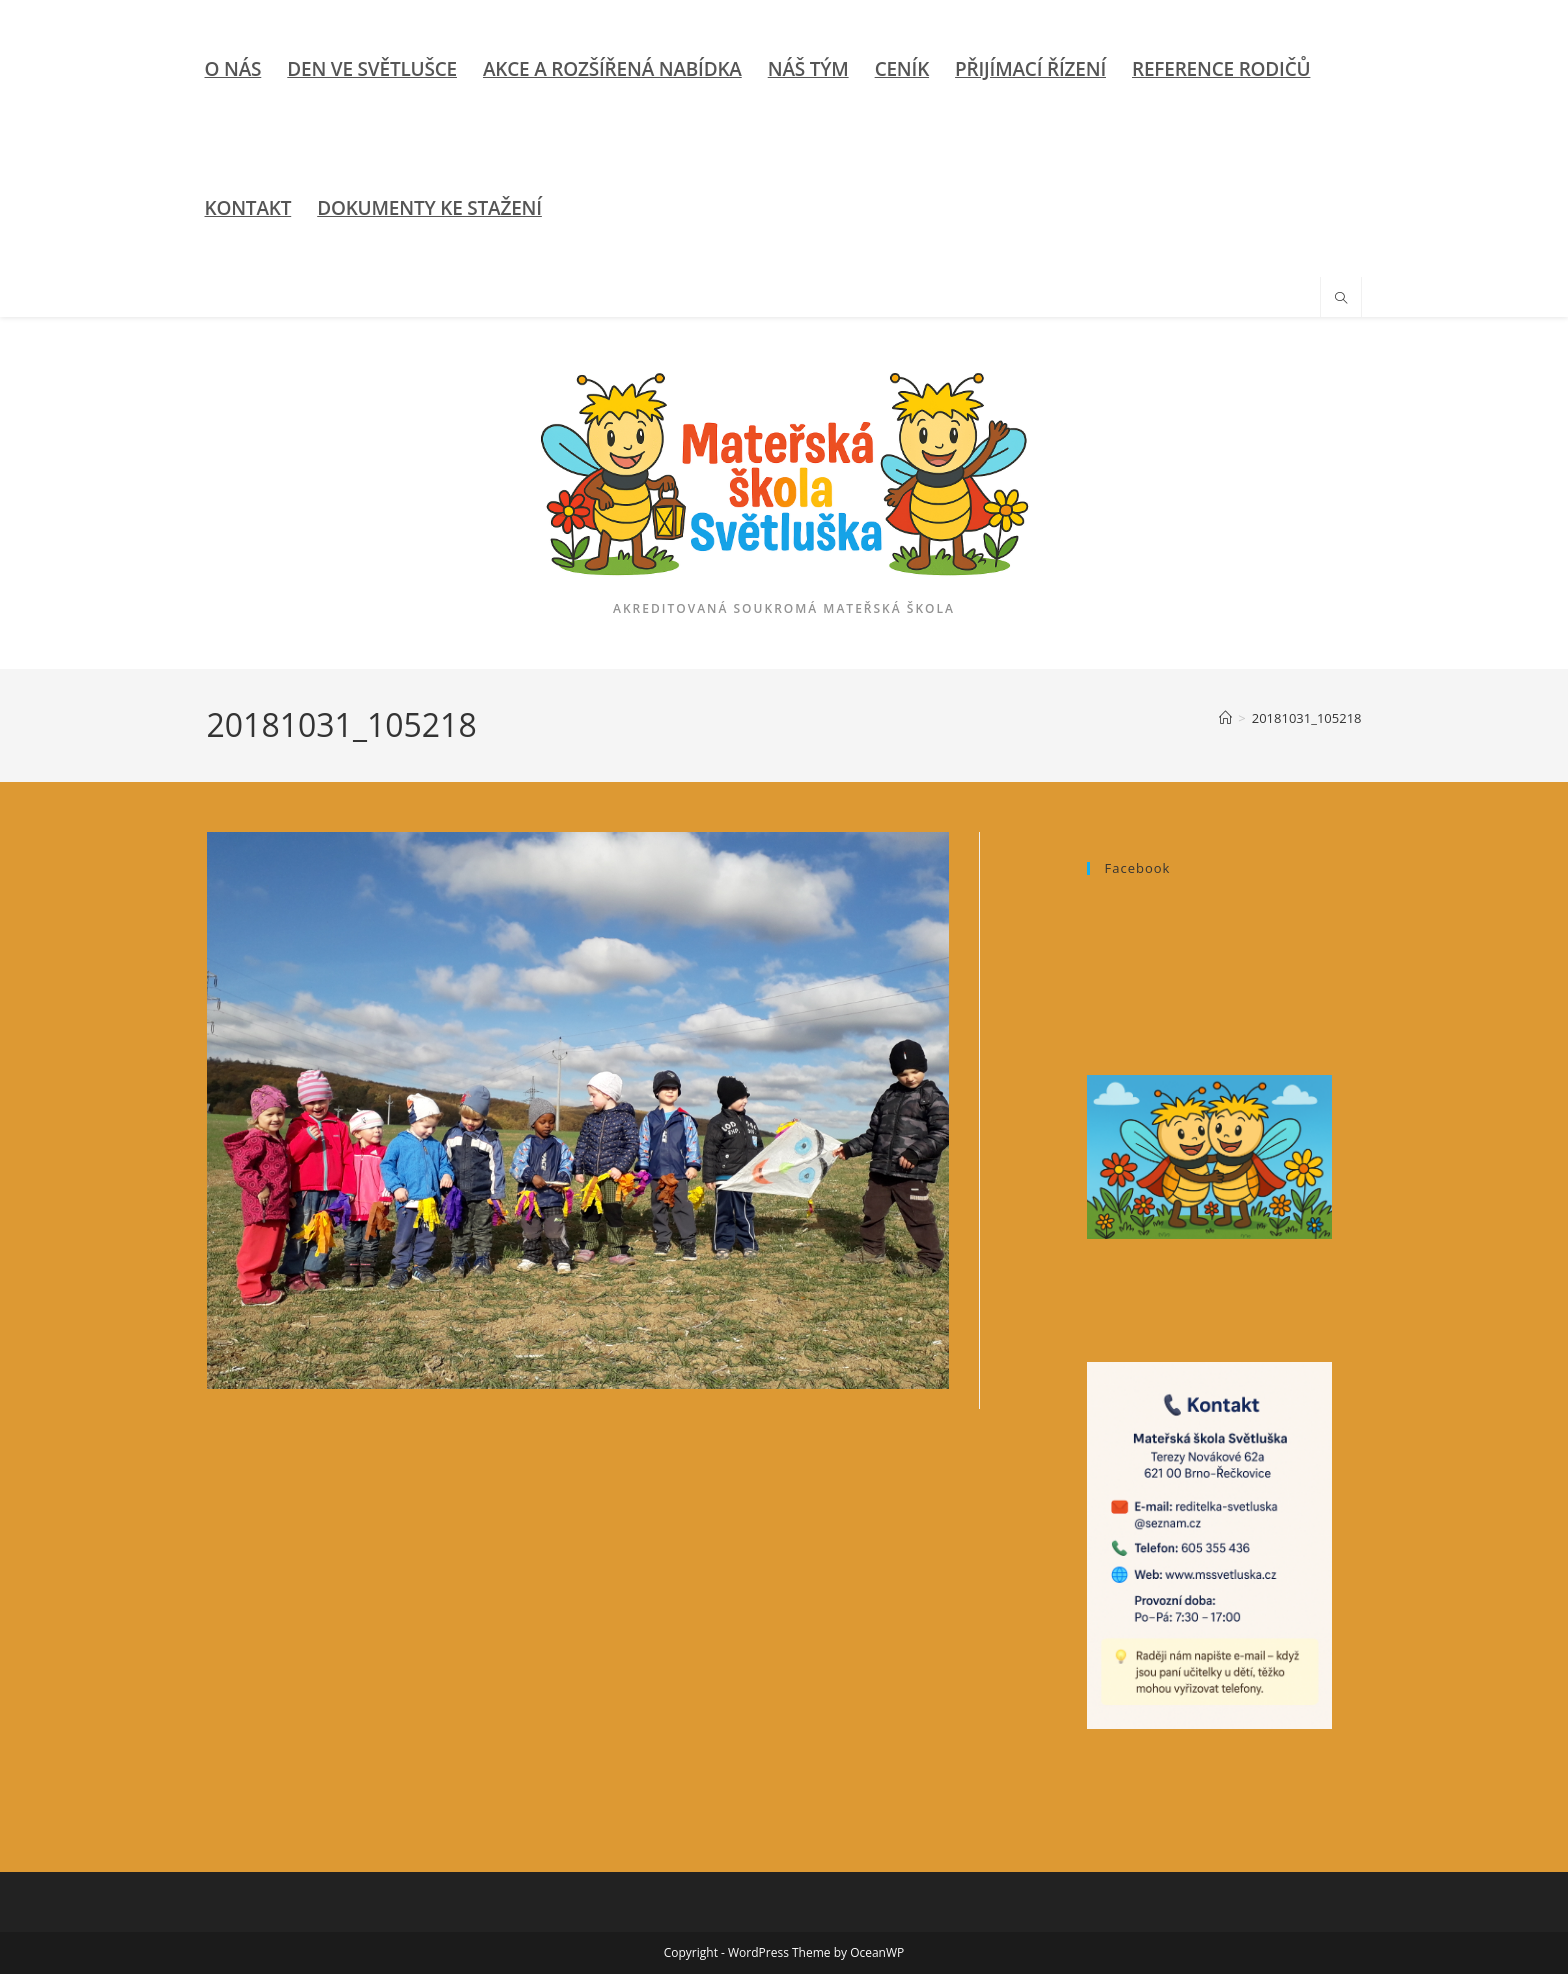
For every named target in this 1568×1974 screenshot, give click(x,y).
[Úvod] (1225, 718)
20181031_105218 (1307, 718)
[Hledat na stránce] (1341, 299)
